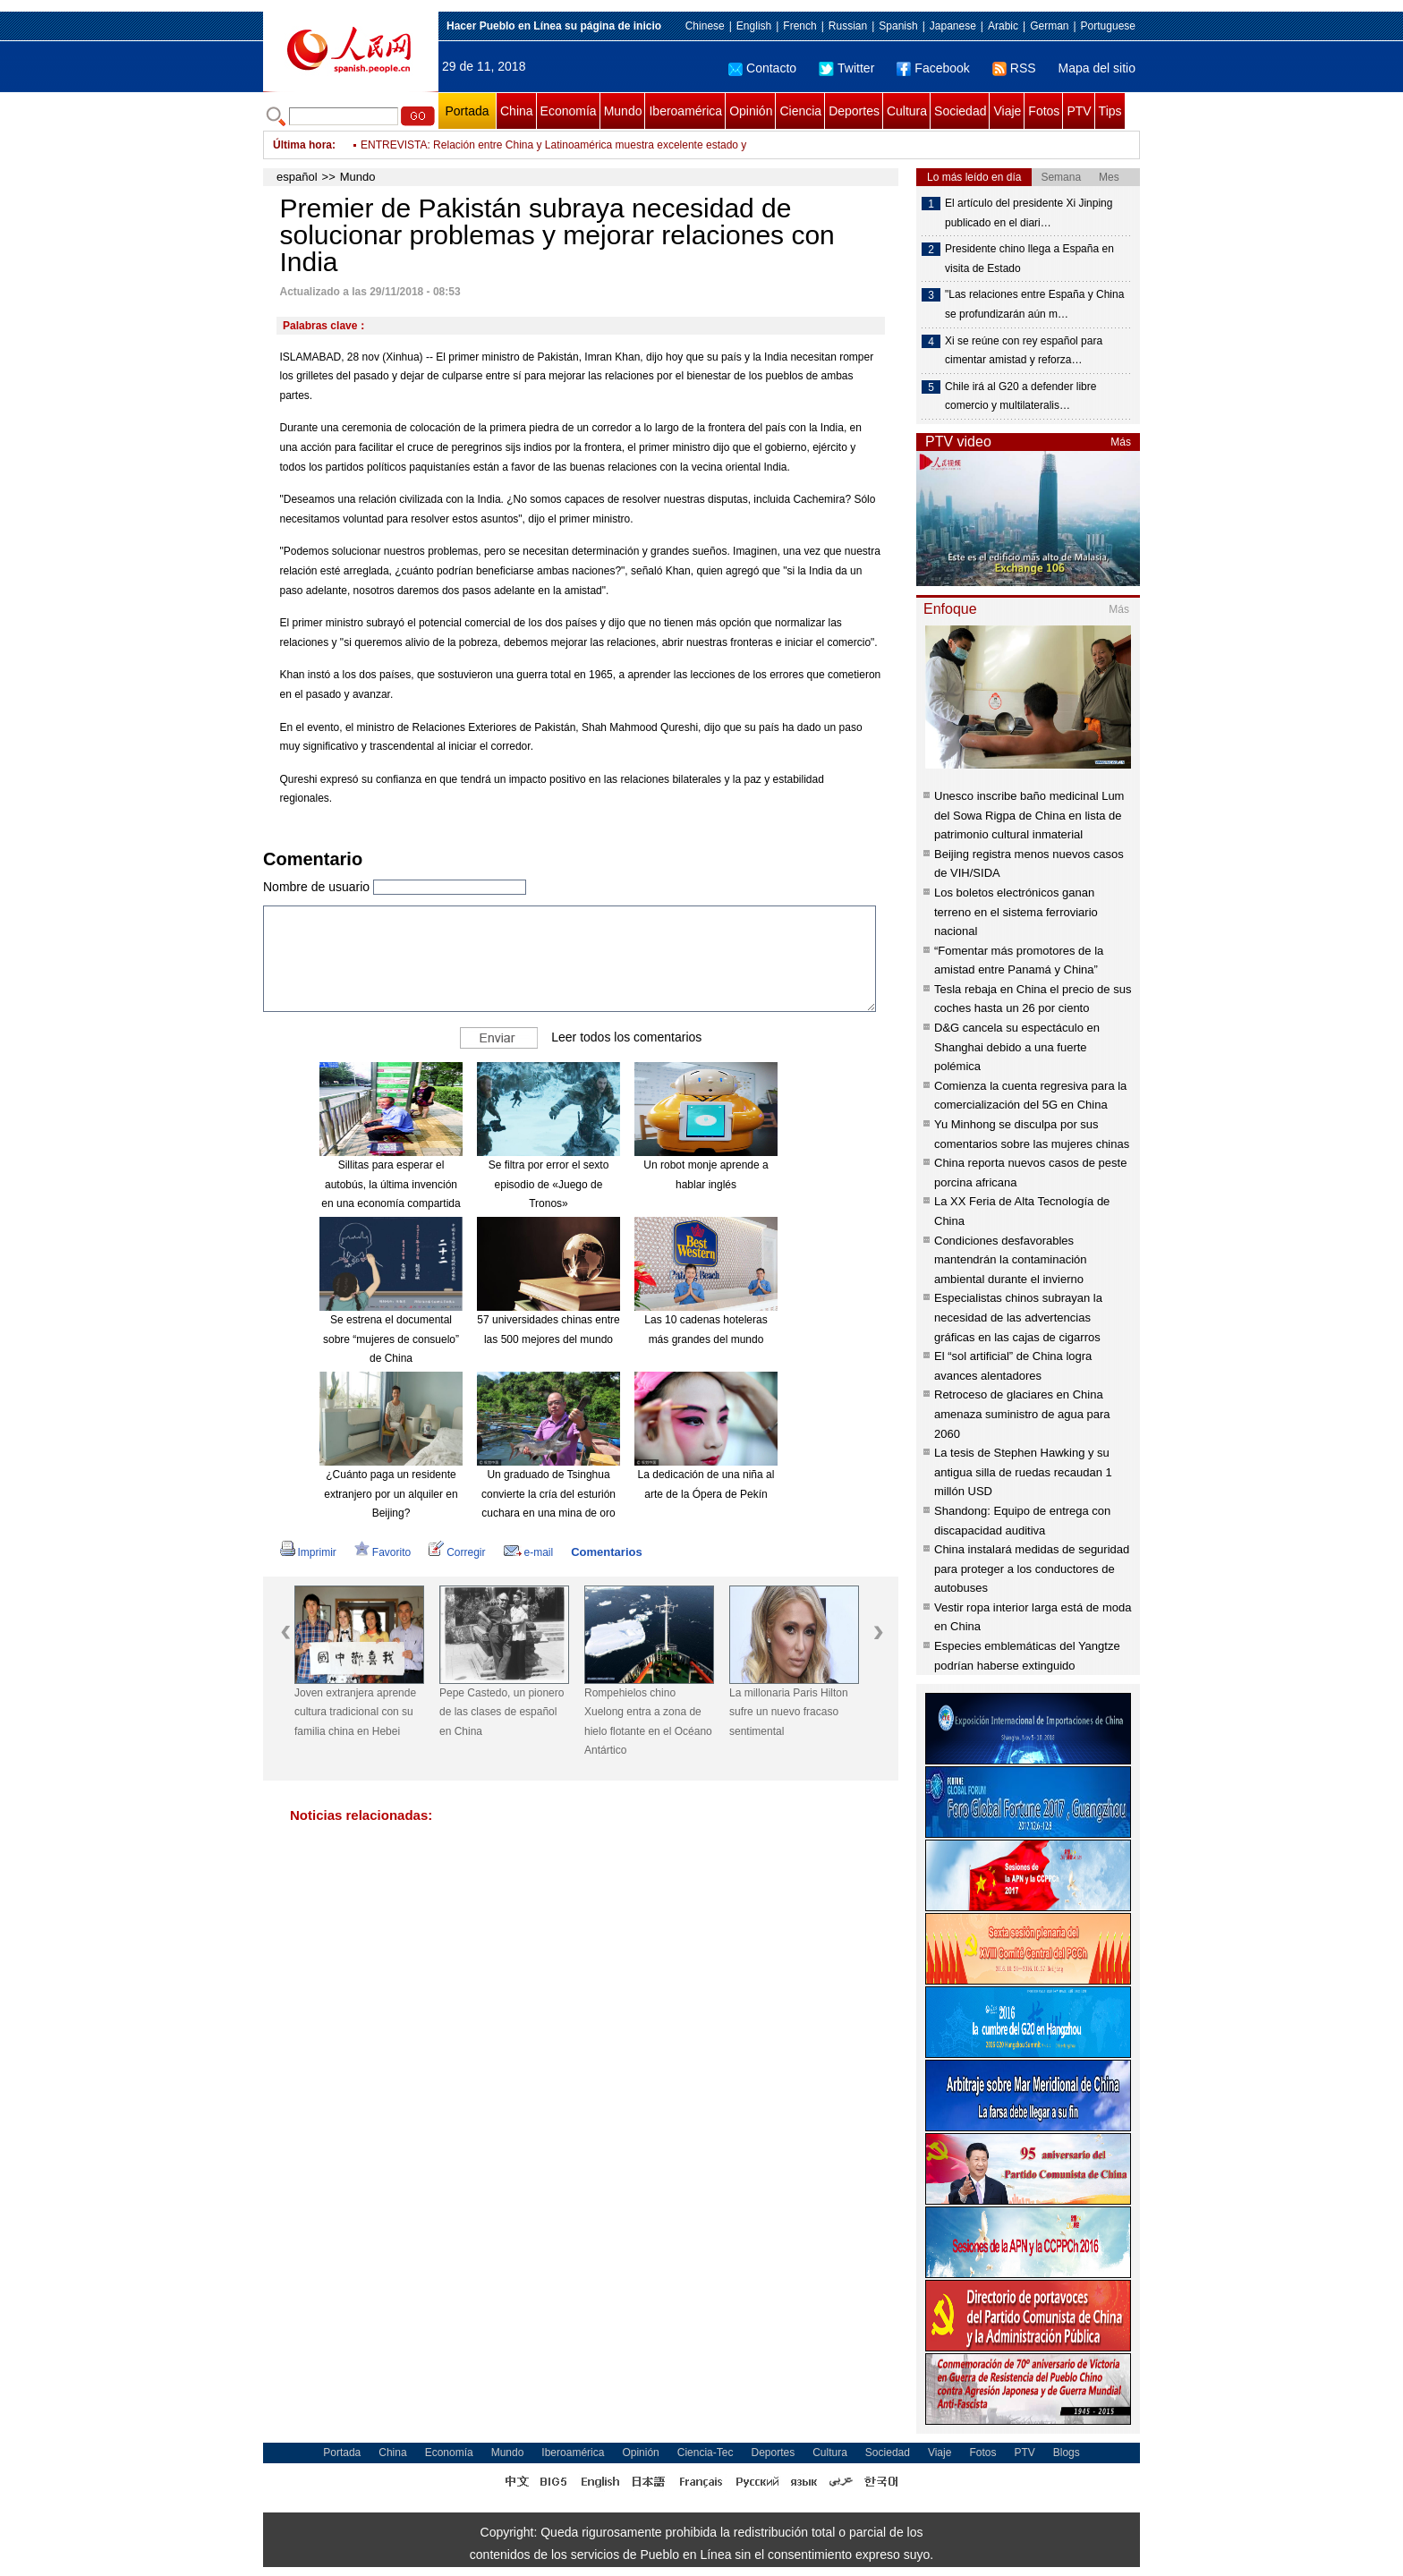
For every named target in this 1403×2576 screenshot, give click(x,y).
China (516, 111)
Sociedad (960, 111)
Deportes (854, 111)
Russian (848, 26)
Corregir (457, 1552)
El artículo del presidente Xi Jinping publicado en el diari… (1028, 213)
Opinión (750, 111)
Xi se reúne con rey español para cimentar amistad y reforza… (1023, 351)
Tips (1110, 111)
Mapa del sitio (1097, 68)
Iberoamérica (685, 111)
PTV (1079, 111)
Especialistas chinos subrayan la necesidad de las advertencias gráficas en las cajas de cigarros (1018, 1317)
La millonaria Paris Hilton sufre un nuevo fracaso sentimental (788, 1712)
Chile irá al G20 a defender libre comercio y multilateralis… (1020, 396)
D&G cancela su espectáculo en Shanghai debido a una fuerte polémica (1017, 1047)
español (297, 176)
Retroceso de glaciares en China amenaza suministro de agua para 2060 (1022, 1414)
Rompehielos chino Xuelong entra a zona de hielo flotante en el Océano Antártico (648, 1722)
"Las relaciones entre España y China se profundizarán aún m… (1034, 304)
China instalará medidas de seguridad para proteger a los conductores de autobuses (1031, 1568)
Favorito (382, 1552)
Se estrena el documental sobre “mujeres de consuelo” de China (391, 1339)
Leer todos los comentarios (626, 1037)
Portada (467, 111)
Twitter (846, 68)
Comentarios (606, 1552)
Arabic (1003, 26)
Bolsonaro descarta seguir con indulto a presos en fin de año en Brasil (527, 145)
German (1049, 26)
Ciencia (800, 111)
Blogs (1066, 2452)
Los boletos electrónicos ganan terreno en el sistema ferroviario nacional (1016, 912)
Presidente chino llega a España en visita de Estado (1029, 258)
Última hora (302, 145)
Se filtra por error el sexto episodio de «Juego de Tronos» (549, 1184)
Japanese (953, 26)
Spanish (898, 26)
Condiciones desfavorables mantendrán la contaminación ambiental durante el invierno (1010, 1260)
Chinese (705, 26)
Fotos (1043, 111)
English (753, 26)
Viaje (1007, 111)
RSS (1014, 68)
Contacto (762, 68)
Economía (568, 111)
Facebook (933, 68)
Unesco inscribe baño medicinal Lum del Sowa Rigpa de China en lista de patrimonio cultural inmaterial (1029, 815)
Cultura (907, 111)
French (799, 26)
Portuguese (1108, 26)
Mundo (623, 111)
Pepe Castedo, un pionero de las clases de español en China (501, 1712)
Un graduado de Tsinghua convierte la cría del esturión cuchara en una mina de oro (548, 1493)
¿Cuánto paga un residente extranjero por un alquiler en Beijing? (390, 1493)
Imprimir (308, 1552)
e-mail (529, 1552)
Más (1120, 442)
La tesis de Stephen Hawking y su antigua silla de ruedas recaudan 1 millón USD (1023, 1472)
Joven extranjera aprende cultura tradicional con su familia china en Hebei (355, 1712)
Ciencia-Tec (705, 2452)
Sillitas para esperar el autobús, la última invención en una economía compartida (390, 1184)
